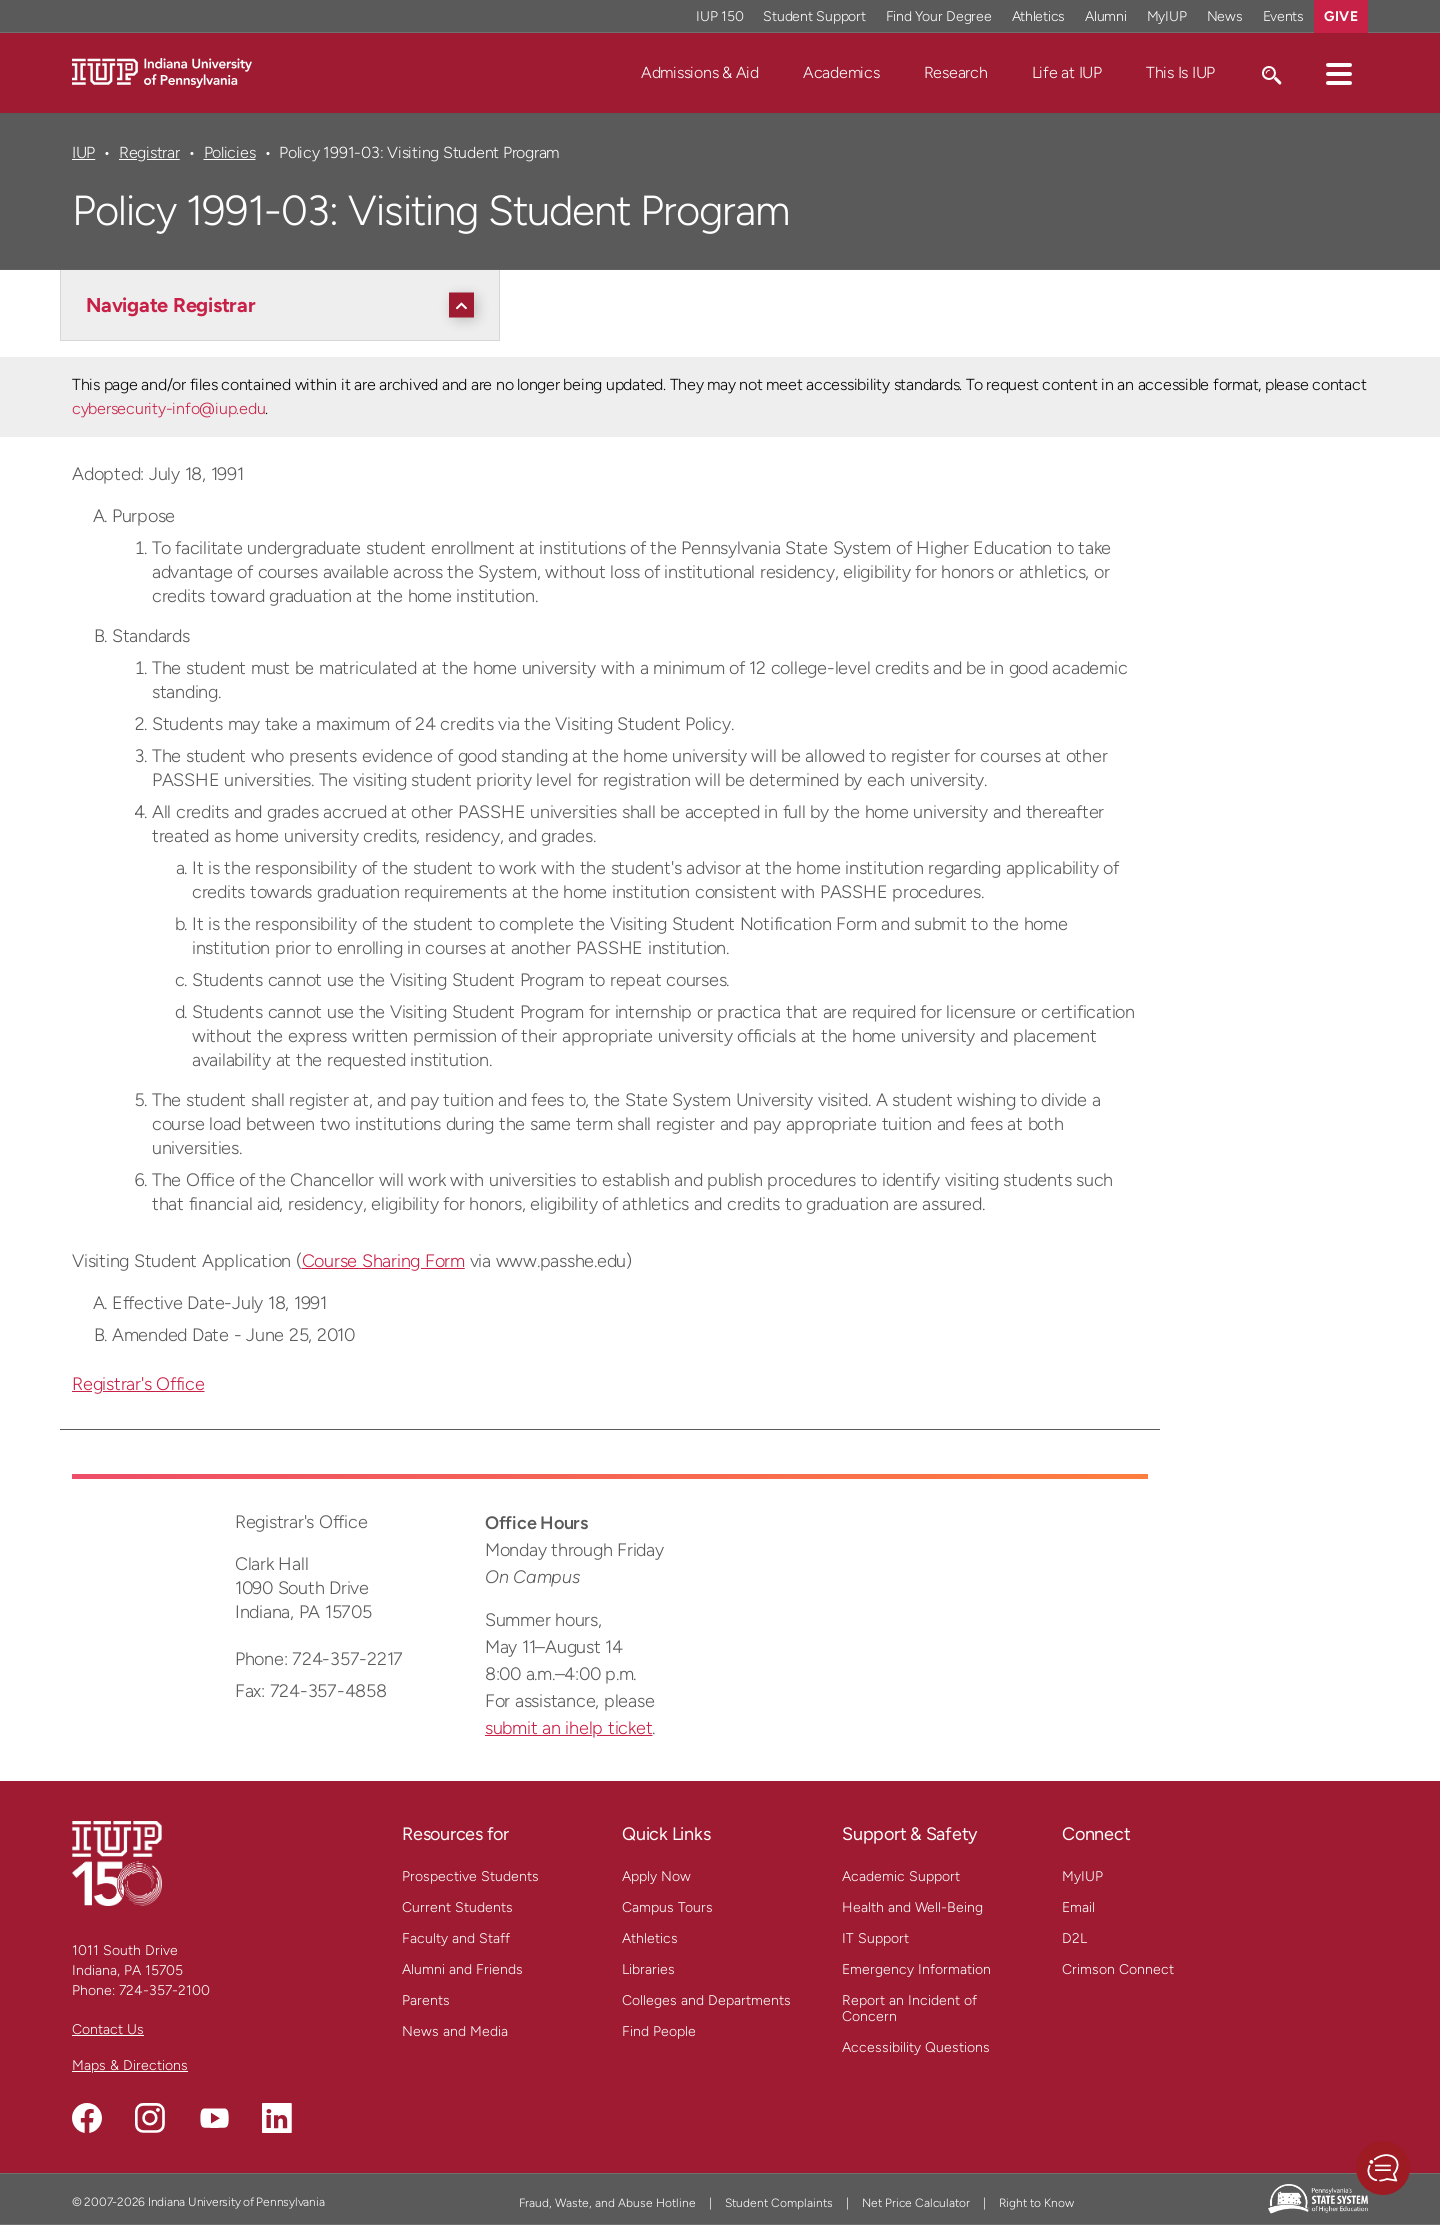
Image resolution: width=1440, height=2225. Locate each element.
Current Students (457, 1907)
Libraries (648, 1969)
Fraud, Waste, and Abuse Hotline (607, 2203)
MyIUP (1082, 1876)
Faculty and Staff (456, 1938)
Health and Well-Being (912, 1907)
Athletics (650, 1938)
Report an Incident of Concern (909, 2008)
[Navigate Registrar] (285, 305)
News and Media (455, 2031)
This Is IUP (1180, 72)
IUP (83, 152)
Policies (230, 152)
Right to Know (1036, 2203)
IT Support (875, 1938)
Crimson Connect (1118, 1969)
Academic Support (901, 1876)
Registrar (149, 152)
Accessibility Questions (916, 2047)
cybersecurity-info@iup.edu (168, 408)
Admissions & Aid (700, 72)
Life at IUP (1067, 72)
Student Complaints (779, 2203)
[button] (1339, 73)
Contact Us (108, 2029)
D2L (1074, 1938)
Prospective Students (470, 1876)
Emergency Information (916, 1969)
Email (1078, 1907)
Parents (426, 2000)
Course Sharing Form (383, 1261)
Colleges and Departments (706, 2000)
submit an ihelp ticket (569, 1728)
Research (956, 72)
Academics (841, 72)
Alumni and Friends (462, 1969)
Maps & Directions (130, 2065)
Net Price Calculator (916, 2203)
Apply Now (656, 1876)
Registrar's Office (138, 1384)
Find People (659, 2031)
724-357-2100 (164, 1990)
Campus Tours (667, 1907)
